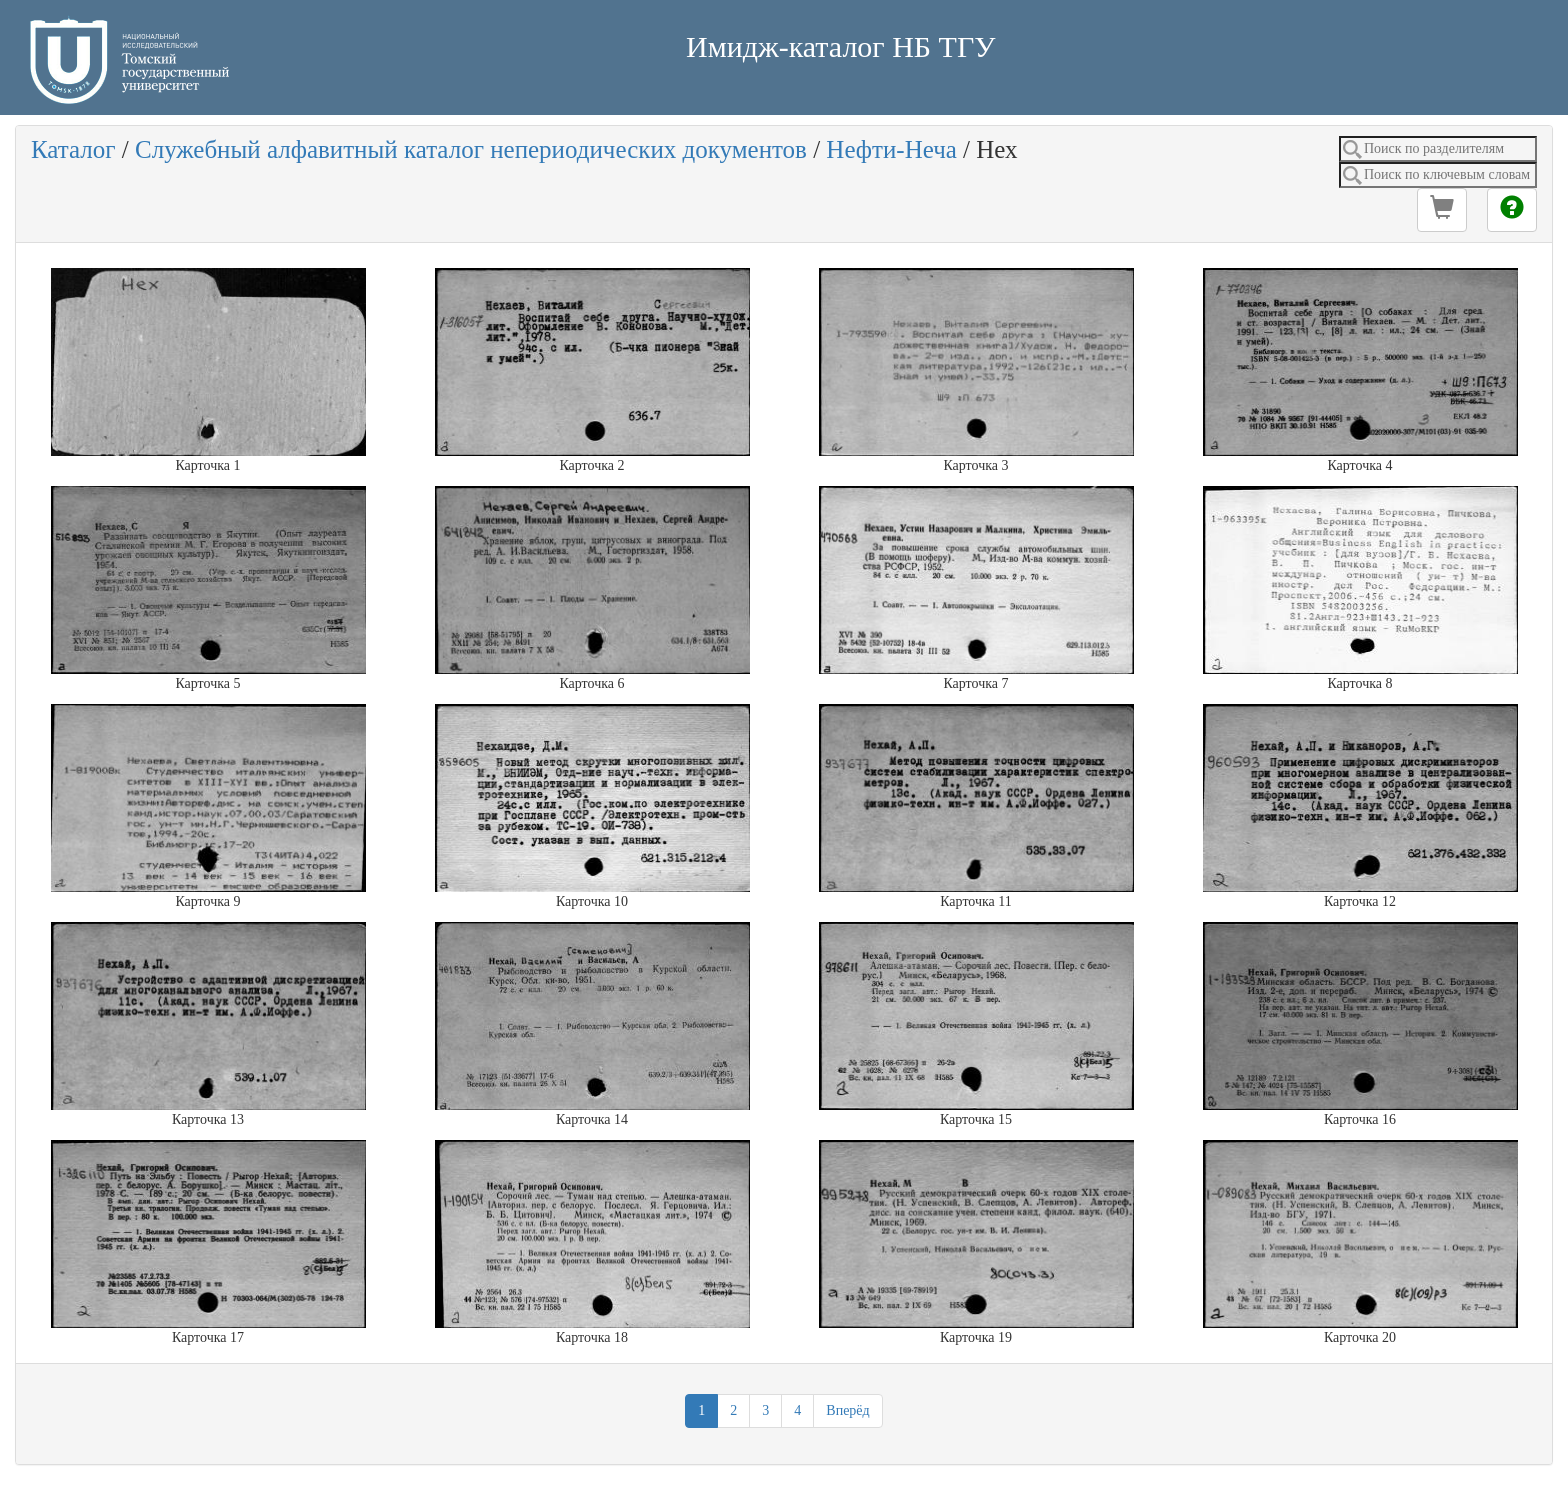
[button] (1442, 210)
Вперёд (847, 1410)
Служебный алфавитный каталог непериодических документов (471, 149)
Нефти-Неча (891, 149)
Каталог (73, 149)
